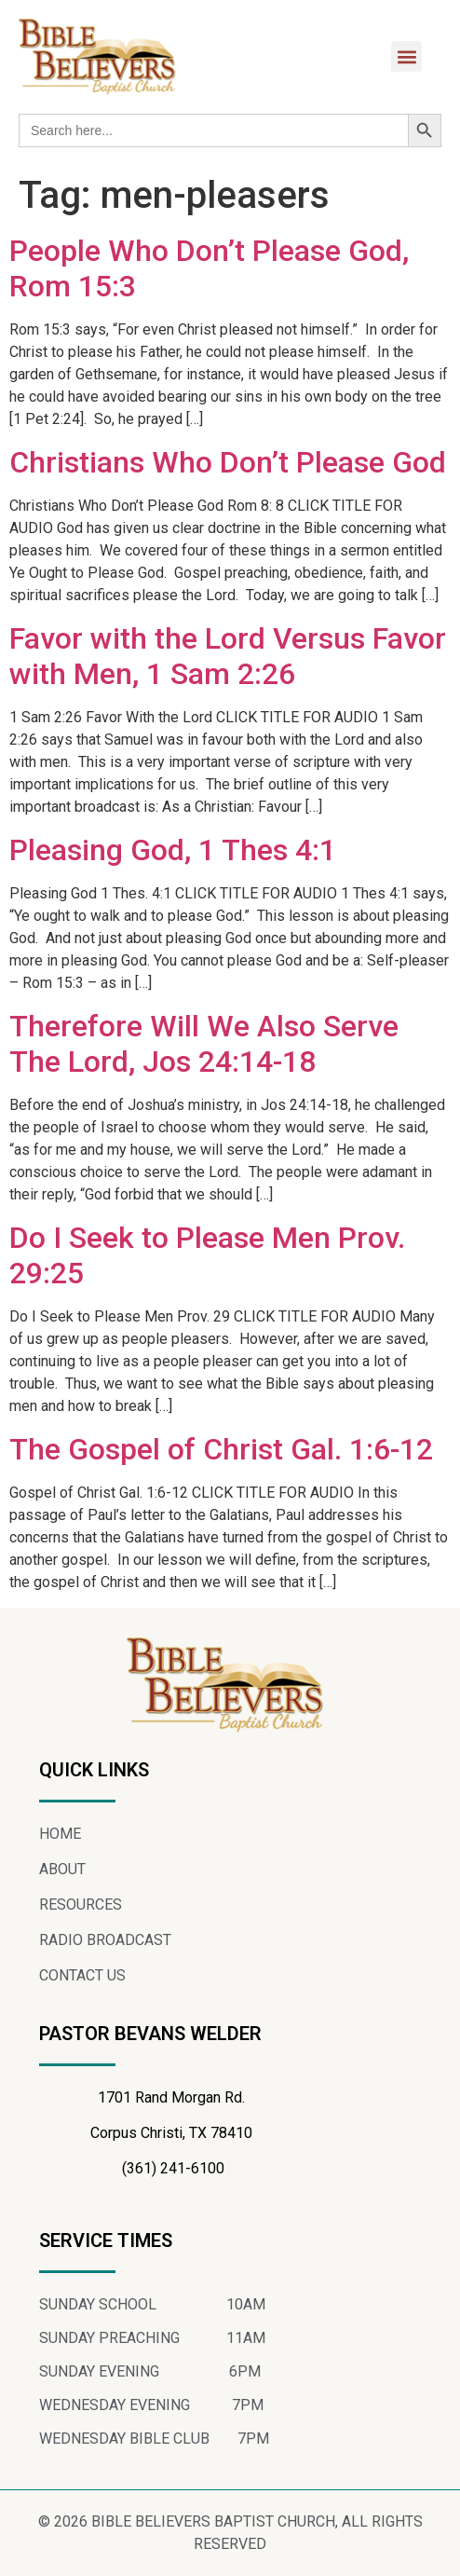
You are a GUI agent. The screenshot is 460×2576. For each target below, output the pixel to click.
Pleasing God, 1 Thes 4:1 (172, 850)
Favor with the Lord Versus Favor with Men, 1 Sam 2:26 (227, 656)
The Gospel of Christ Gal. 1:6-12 (221, 1449)
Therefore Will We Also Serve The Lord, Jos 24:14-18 (204, 1043)
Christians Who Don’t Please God (227, 462)
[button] (406, 56)
